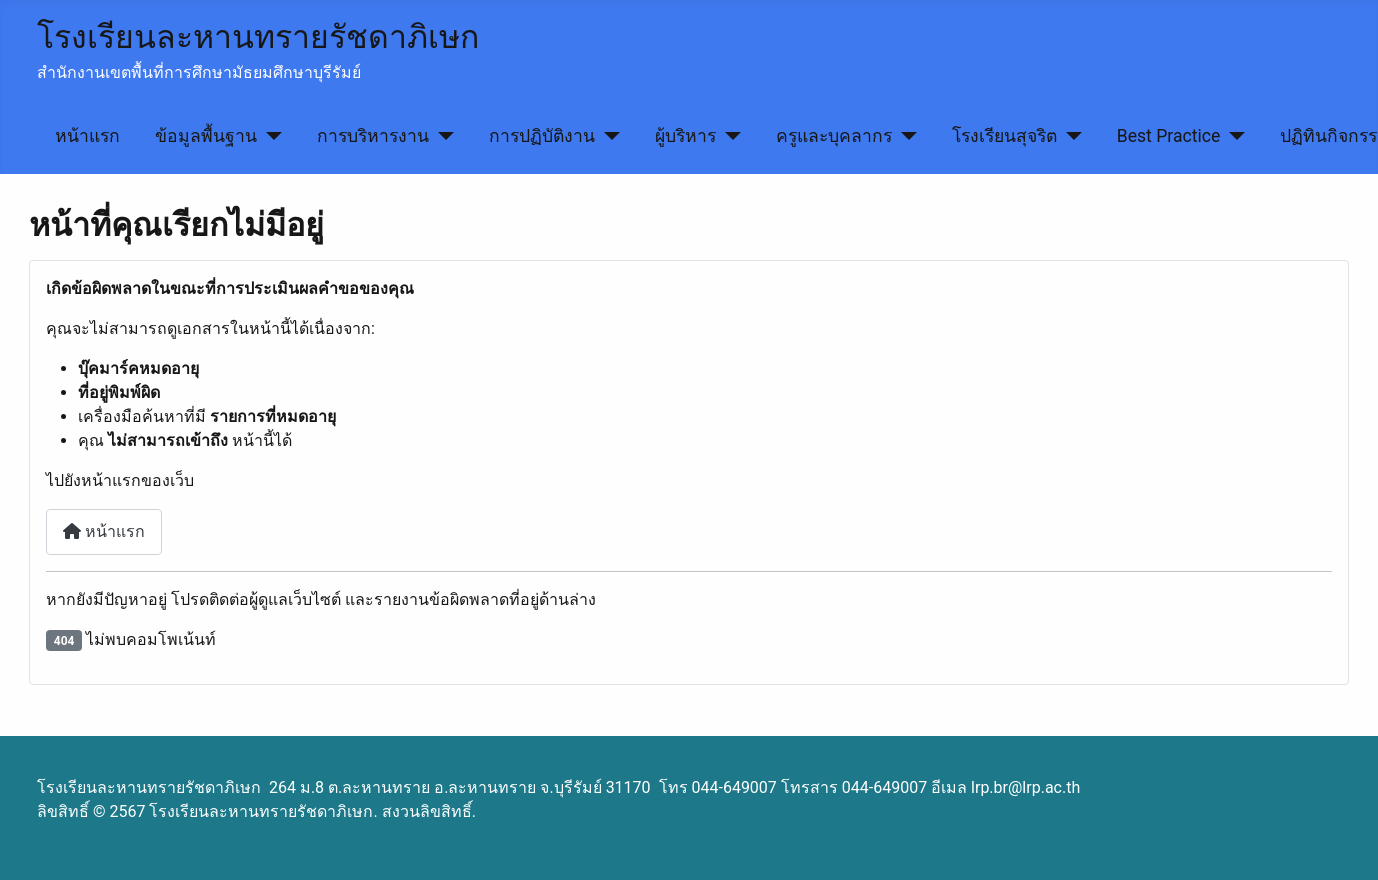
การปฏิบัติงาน (542, 136)
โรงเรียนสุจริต (1004, 136)
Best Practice (1169, 136)
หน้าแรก (87, 136)
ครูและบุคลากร (834, 136)
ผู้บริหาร (685, 136)
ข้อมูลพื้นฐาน (206, 136)
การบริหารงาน (373, 136)
